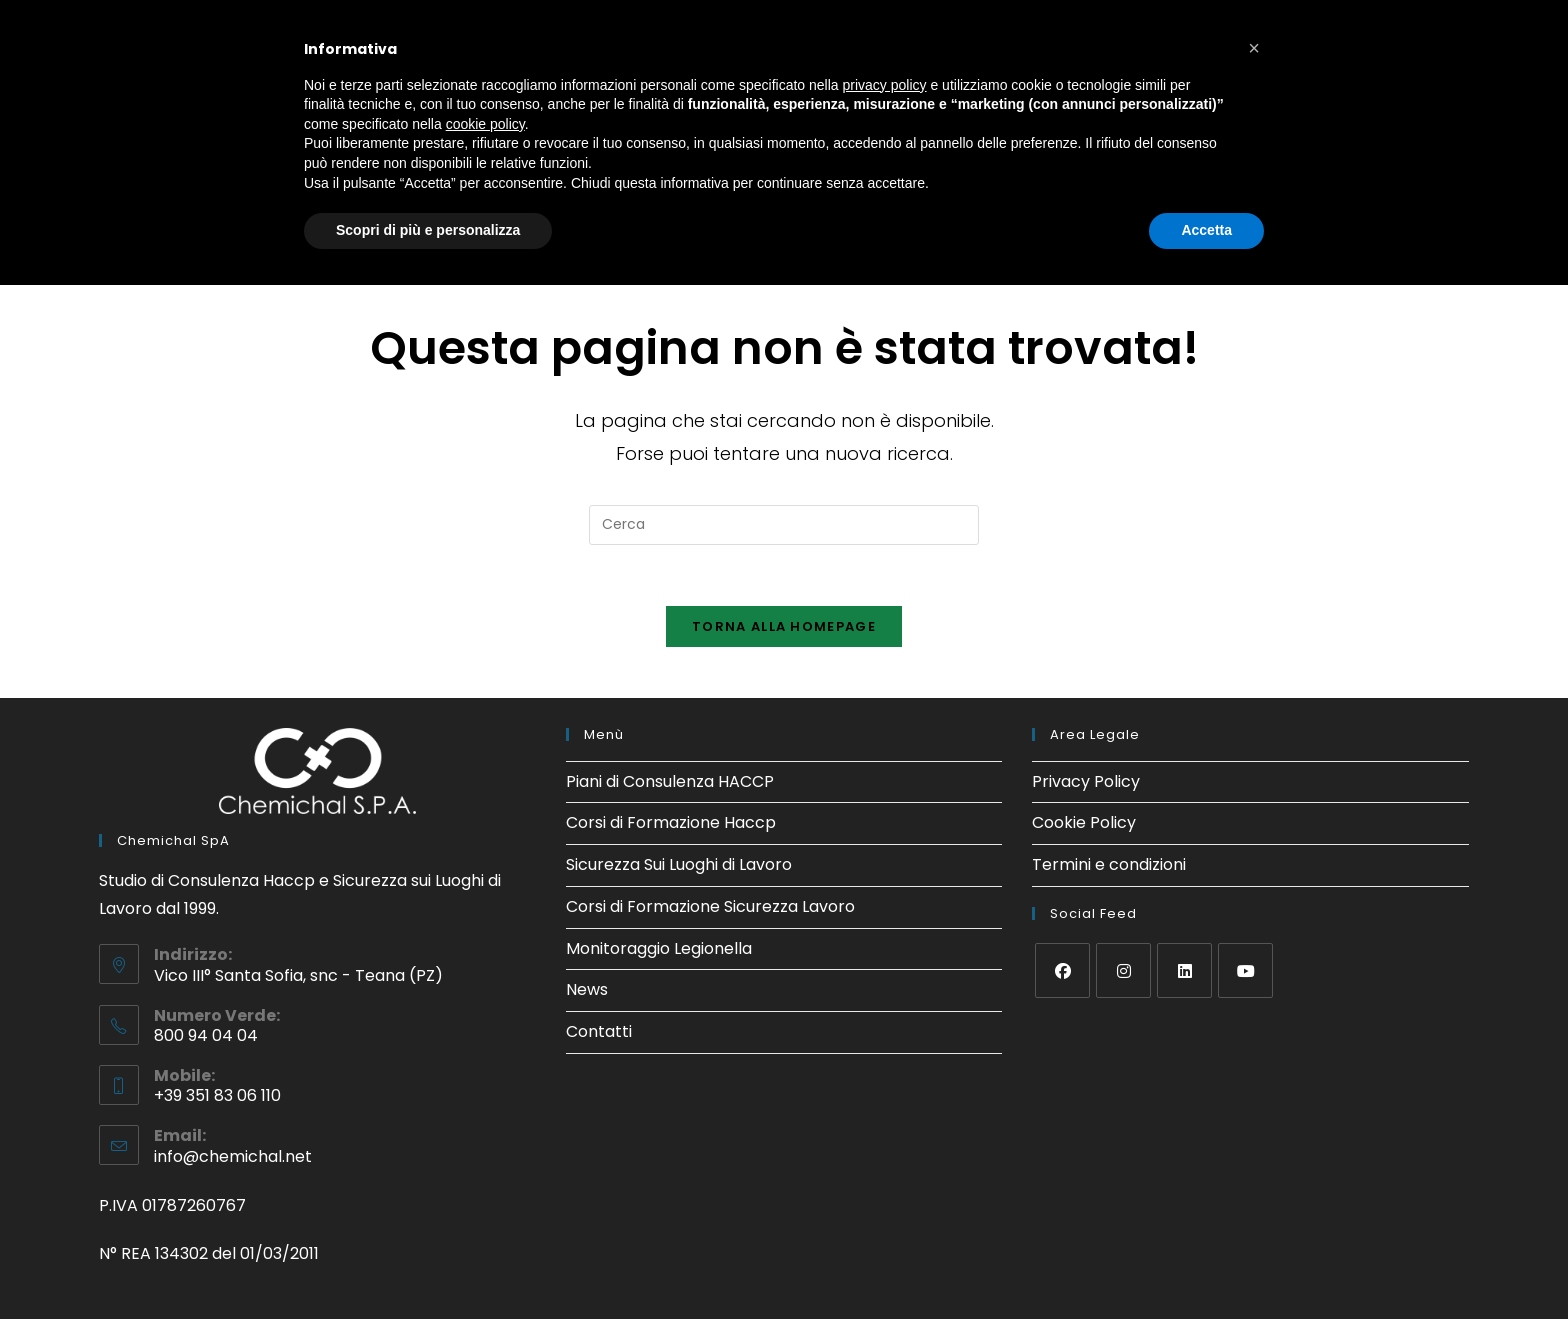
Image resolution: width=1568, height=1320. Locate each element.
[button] (1254, 48)
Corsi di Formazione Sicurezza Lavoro (710, 906)
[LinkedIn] (1184, 970)
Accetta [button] (1206, 230)
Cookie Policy (1084, 823)
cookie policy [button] (485, 124)
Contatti (599, 1032)
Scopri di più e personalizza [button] (428, 230)
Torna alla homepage (784, 626)
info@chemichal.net (233, 1156)
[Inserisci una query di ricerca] (784, 525)
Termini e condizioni (1109, 865)
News (587, 990)
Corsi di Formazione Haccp (671, 823)
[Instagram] (1123, 970)
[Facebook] (1062, 970)
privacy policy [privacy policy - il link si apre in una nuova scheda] (885, 85)
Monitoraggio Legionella (659, 948)
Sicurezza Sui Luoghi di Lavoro (679, 865)
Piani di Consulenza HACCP (670, 781)
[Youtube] (1245, 970)
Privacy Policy (1086, 781)
